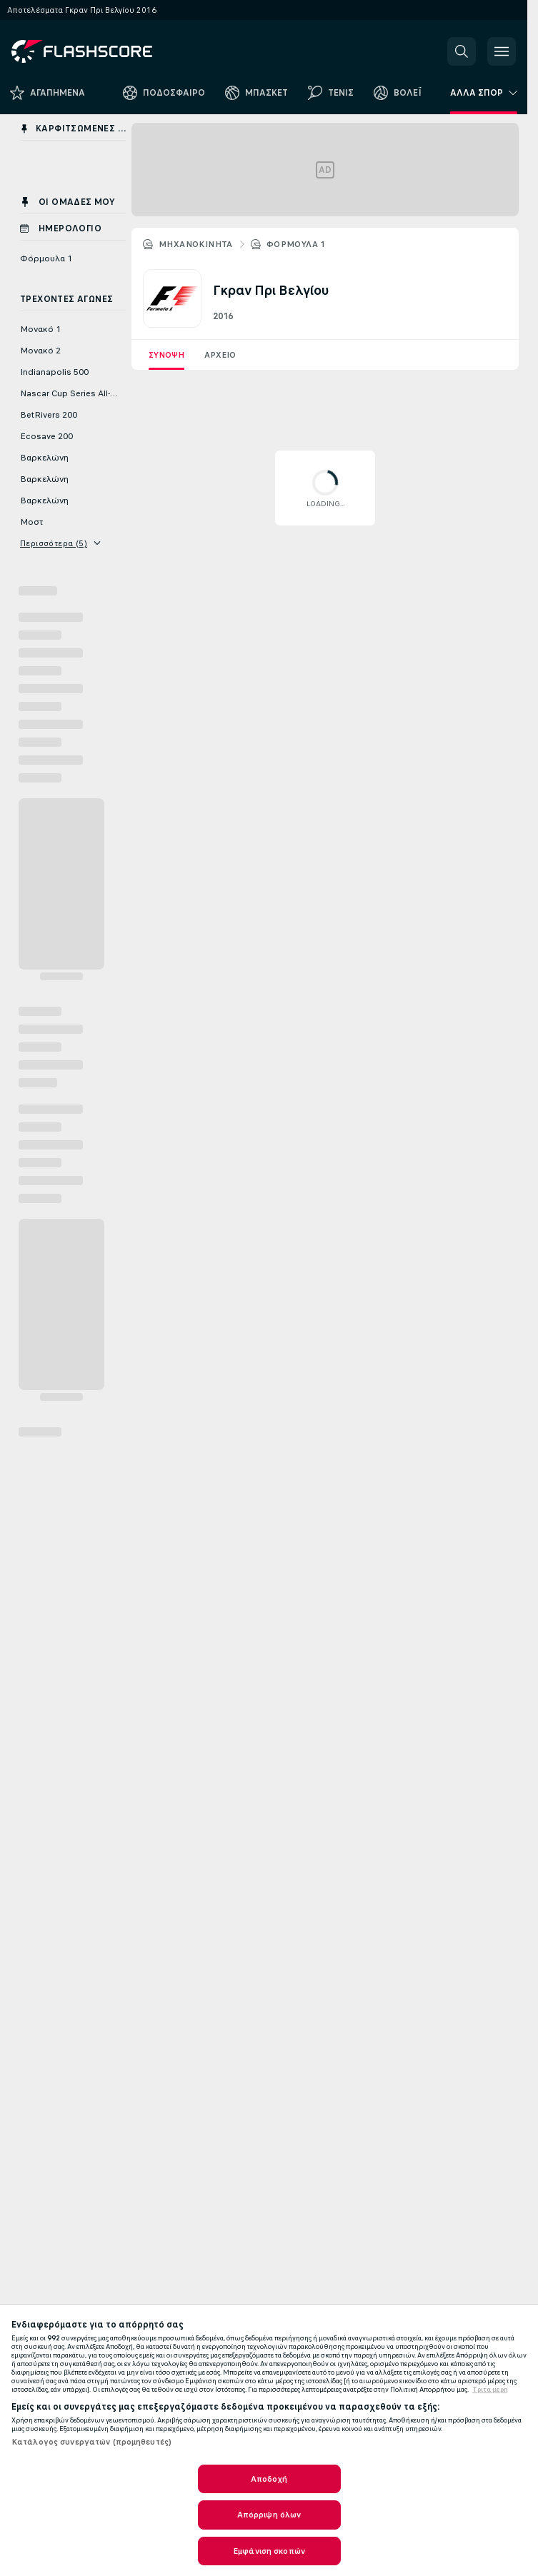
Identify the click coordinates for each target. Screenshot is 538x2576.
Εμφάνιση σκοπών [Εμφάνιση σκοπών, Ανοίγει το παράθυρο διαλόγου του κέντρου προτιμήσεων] (269, 2551)
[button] (461, 51)
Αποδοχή (269, 2479)
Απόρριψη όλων (269, 2515)
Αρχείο (220, 355)
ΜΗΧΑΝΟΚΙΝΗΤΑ (196, 244)
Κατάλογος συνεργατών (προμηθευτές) (91, 2442)
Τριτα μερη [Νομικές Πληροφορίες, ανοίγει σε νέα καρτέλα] (490, 2389)
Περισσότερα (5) (60, 543)
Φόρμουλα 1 (296, 244)
